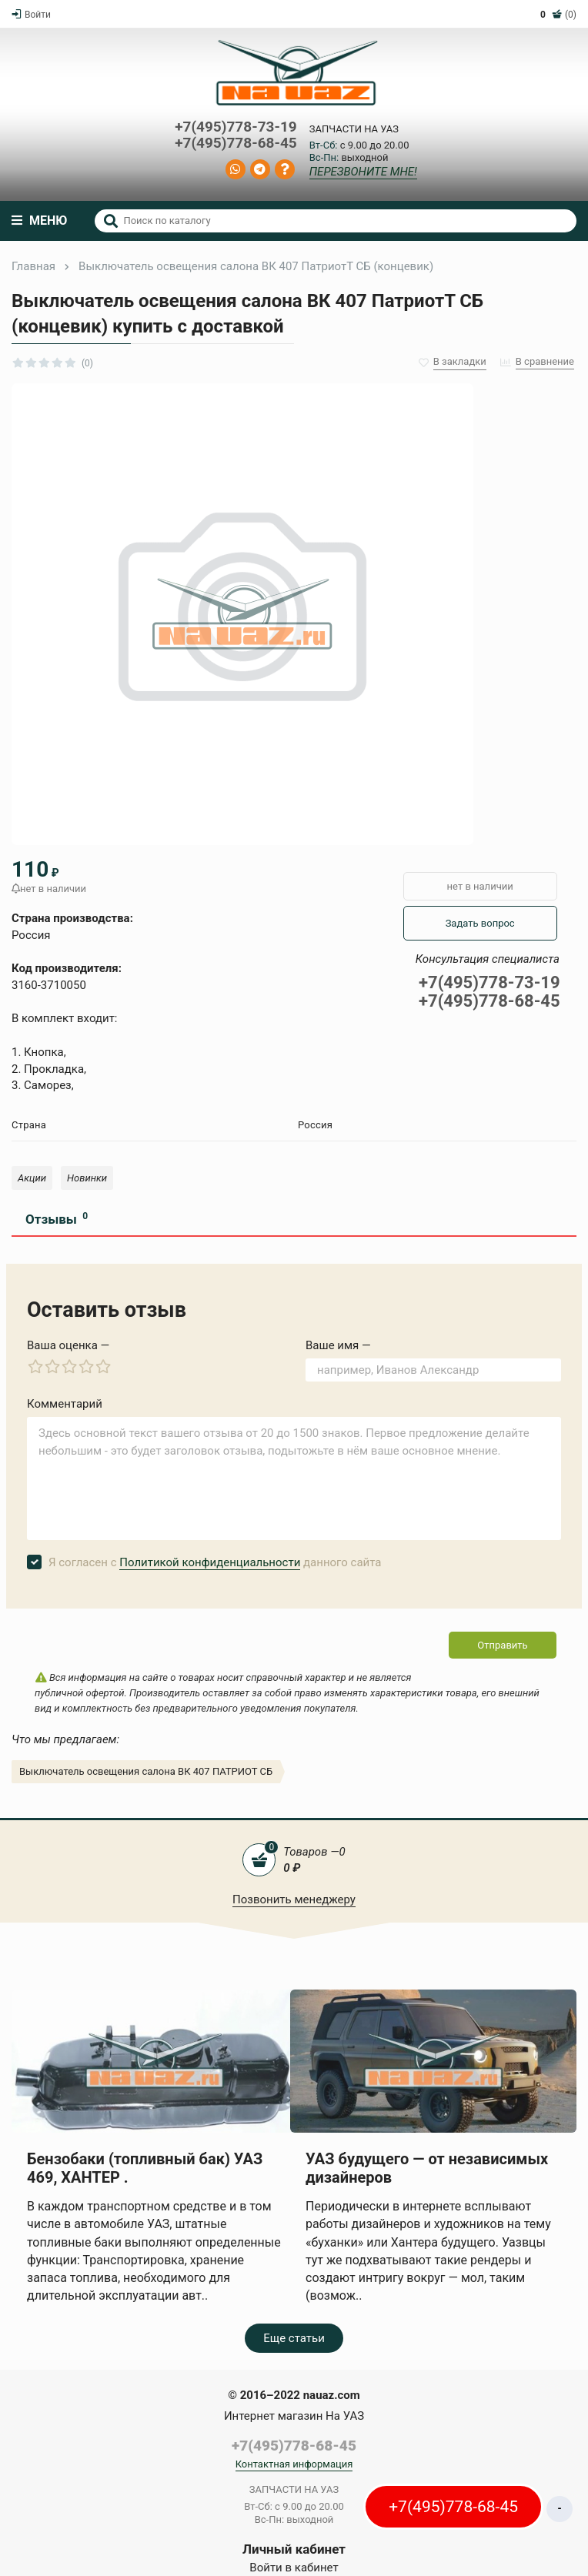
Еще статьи (294, 2338)
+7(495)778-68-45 (236, 143)
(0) (558, 14)
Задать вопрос (480, 923)
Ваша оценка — (68, 1345)
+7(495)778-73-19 (236, 127)
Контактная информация (294, 2464)
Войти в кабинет (293, 2567)
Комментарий (64, 1404)
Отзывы (56, 1219)
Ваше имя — (338, 1345)
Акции (32, 1178)
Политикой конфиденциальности (209, 1562)
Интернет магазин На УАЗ (294, 2416)
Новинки (87, 1178)
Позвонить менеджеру (294, 1899)
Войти (31, 14)
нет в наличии (480, 886)
